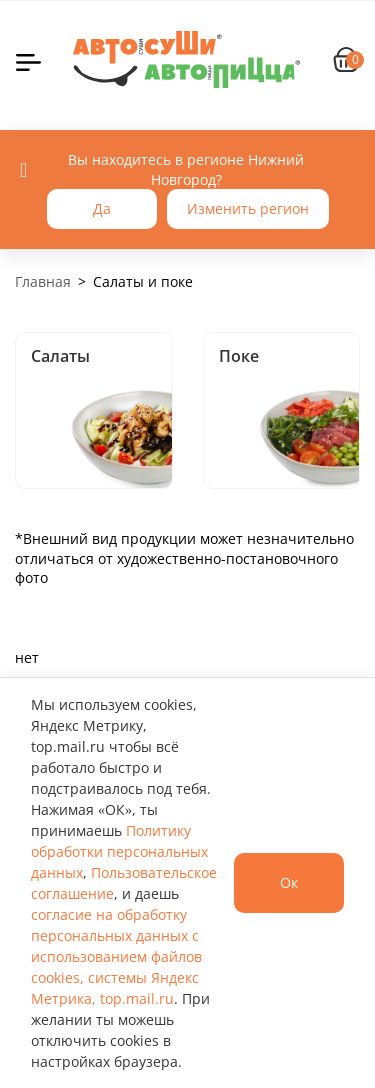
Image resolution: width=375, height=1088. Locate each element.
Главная (43, 281)
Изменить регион (248, 208)
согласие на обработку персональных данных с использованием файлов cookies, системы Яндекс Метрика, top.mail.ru (116, 956)
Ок (289, 882)
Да (102, 208)
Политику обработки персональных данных (119, 851)
